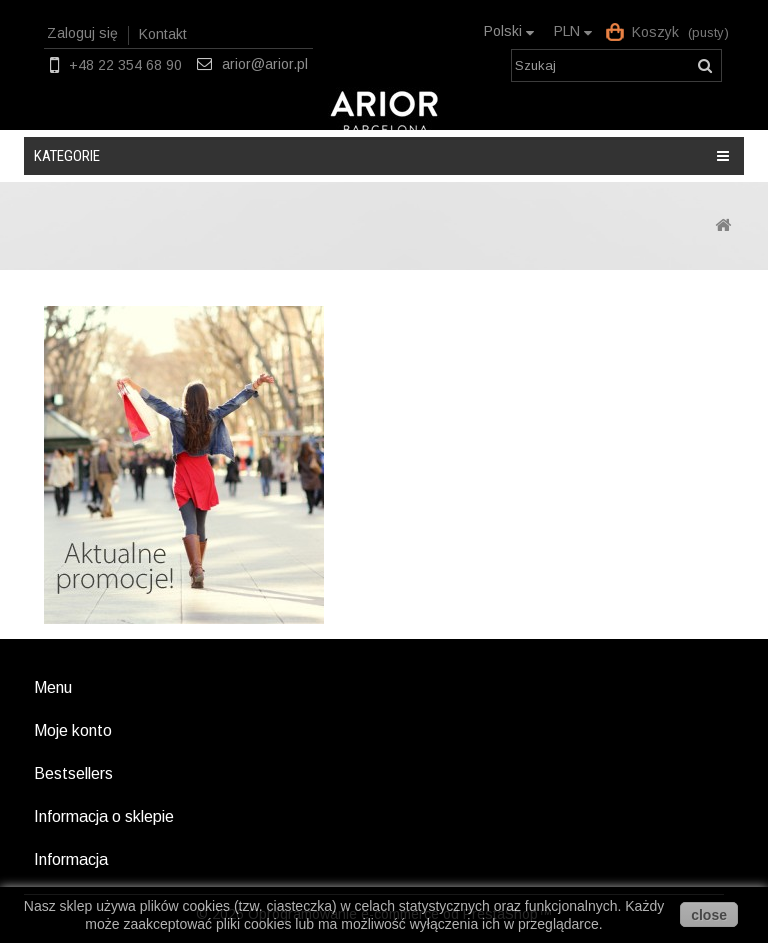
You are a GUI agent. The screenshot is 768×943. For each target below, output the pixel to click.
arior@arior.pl (265, 64)
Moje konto (73, 730)
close (709, 915)
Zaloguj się (82, 33)
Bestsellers (73, 773)
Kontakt (163, 34)
